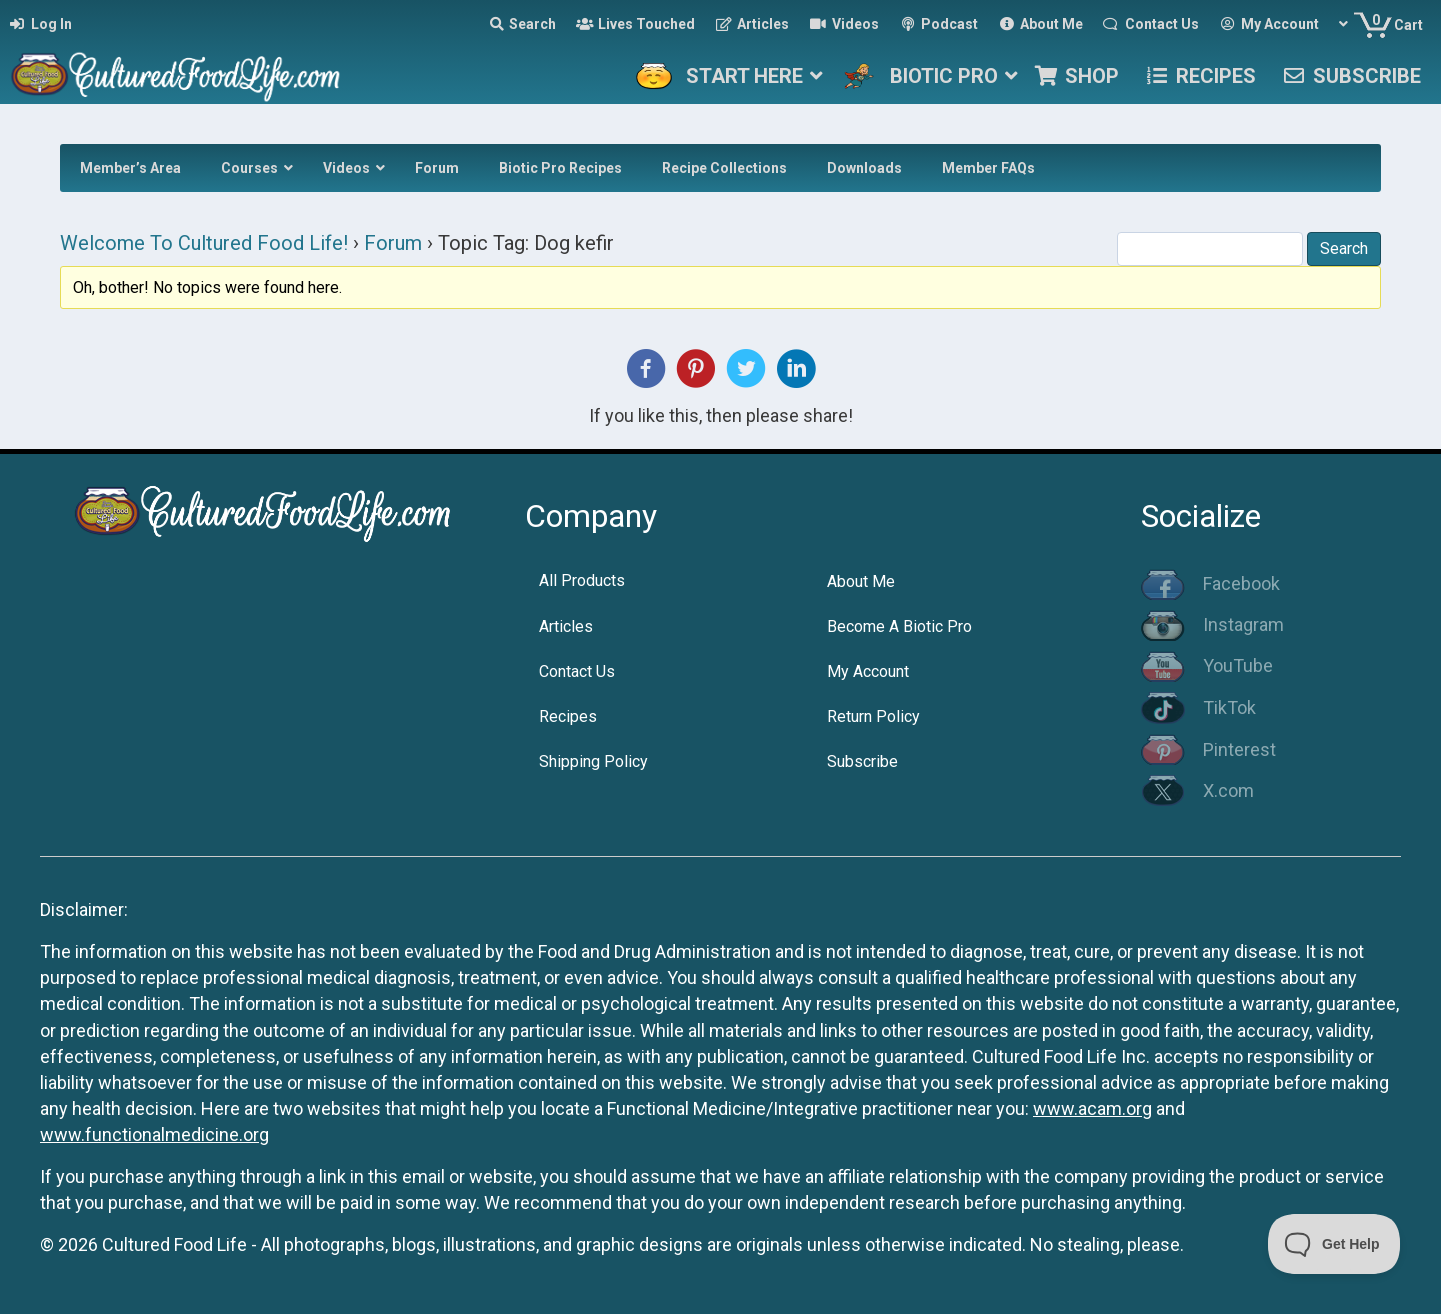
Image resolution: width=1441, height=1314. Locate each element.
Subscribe (862, 761)
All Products (582, 580)
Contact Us (577, 671)
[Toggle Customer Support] (1334, 1244)
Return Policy (873, 716)
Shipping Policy (593, 761)
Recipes (568, 716)
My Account (868, 671)
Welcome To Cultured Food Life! (204, 243)
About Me (861, 581)
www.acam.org (1092, 1108)
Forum (393, 243)
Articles (566, 626)
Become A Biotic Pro (899, 626)
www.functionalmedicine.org (154, 1134)
